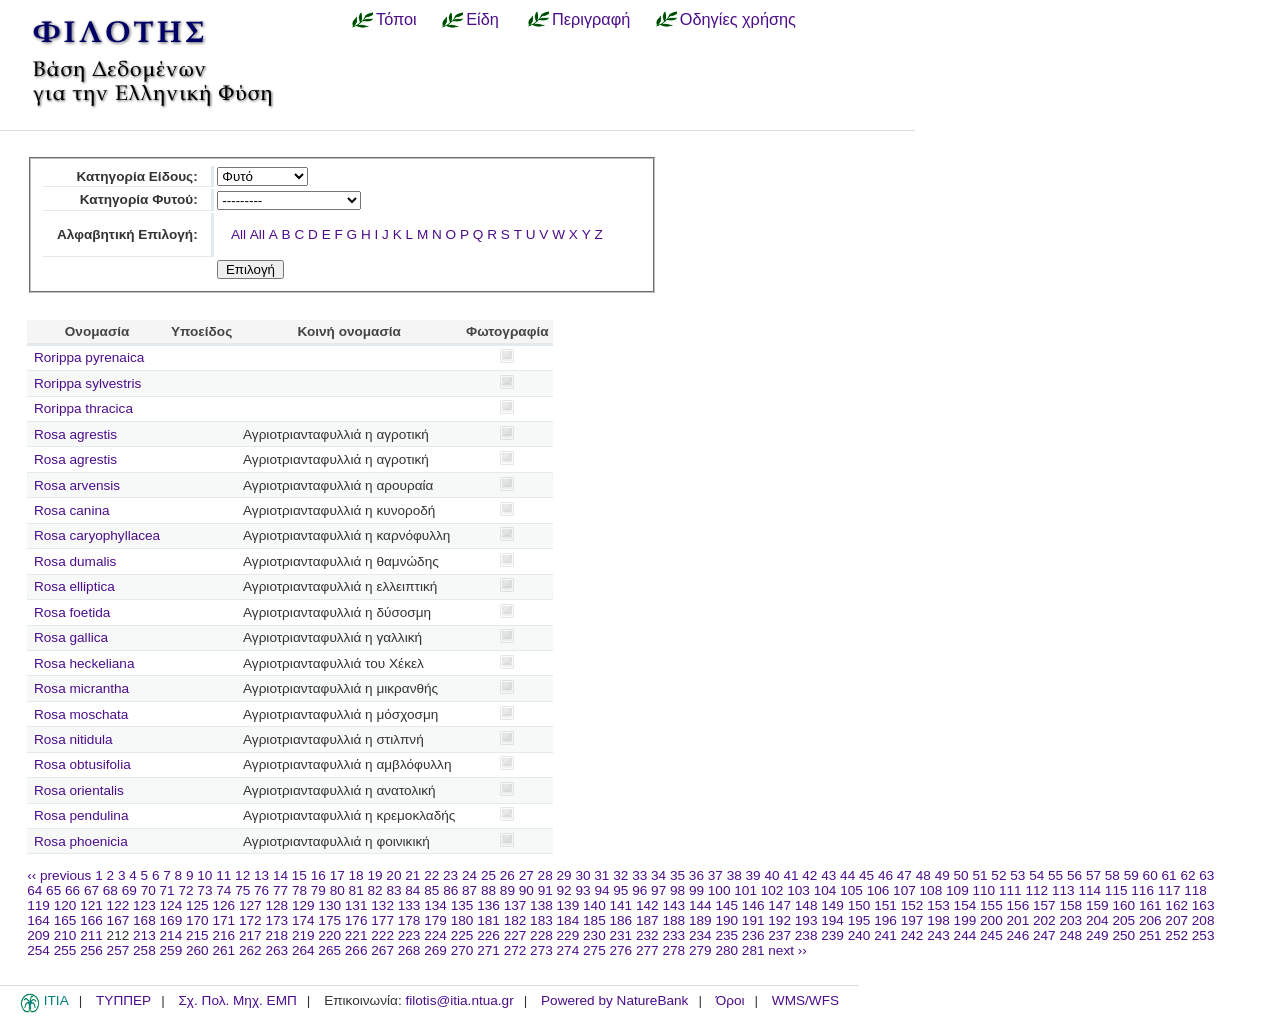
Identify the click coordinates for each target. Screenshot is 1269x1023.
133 (409, 905)
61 (1169, 875)
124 (171, 905)
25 (488, 875)
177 (382, 920)
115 (1116, 890)
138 (541, 905)
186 (621, 920)
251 (1150, 935)
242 (912, 935)
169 (171, 920)
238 (806, 935)
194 (832, 920)
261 (223, 950)
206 (1150, 920)
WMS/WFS (805, 1000)
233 (673, 935)
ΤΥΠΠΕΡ (123, 1000)
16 (318, 875)
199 (965, 920)
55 (1055, 875)
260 (197, 950)
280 (726, 950)
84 (412, 890)
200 (991, 920)
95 (620, 890)
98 (677, 890)
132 (382, 905)
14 (280, 875)
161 (1150, 905)
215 (197, 935)
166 (91, 920)
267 (382, 950)
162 (1176, 905)
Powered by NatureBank (614, 1000)
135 (462, 905)
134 (435, 905)
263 (276, 950)
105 (851, 890)
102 (772, 890)
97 (658, 890)
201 (1018, 920)
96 (639, 890)
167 (118, 920)
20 (393, 875)
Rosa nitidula (73, 739)
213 (144, 935)
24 (469, 875)
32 (620, 875)
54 (1036, 875)
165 (65, 920)
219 (303, 935)
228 (541, 935)
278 (673, 950)
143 (673, 905)
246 (1018, 935)
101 (745, 890)
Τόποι (396, 19)
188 (673, 920)
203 (1070, 920)
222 (382, 935)
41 (790, 875)
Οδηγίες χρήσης (738, 19)
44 (847, 875)
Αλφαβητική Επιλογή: (127, 234)
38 (734, 875)
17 (337, 875)
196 (885, 920)
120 (65, 905)
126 (223, 905)
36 (696, 875)
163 (1203, 905)
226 (488, 935)
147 (779, 905)
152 (912, 905)
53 (1017, 875)
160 (1123, 905)
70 (148, 890)
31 (601, 875)
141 (621, 905)
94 (601, 890)
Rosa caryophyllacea (97, 535)
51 (979, 875)
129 (303, 905)
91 (545, 890)
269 (435, 950)
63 (1206, 875)
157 (1044, 905)
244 (965, 935)
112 (1036, 890)
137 (515, 905)
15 (299, 875)
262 (250, 950)
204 (1097, 920)
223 (409, 935)
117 (1169, 890)
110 (984, 890)
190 (726, 920)
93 (582, 890)
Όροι (730, 1000)
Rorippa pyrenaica (89, 357)
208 (1203, 920)
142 (647, 905)
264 (303, 950)
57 (1093, 875)
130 (329, 905)
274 (568, 950)
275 (594, 950)
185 (594, 920)
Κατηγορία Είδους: (136, 176)
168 (144, 920)
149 (832, 905)
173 (276, 920)
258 (144, 950)
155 (991, 905)
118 (1195, 890)
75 (242, 890)
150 (859, 905)
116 (1142, 890)
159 (1097, 905)
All (238, 234)
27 (526, 875)
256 (91, 950)
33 (639, 875)
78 (299, 890)
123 (144, 905)
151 (885, 905)
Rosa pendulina (81, 815)
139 (568, 905)
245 (991, 935)
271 (488, 950)
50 (961, 875)
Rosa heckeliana (84, 663)
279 (700, 950)
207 (1176, 920)
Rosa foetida (72, 612)
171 (223, 920)
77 (280, 890)
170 (197, 920)
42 (809, 875)
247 (1044, 935)
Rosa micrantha (81, 688)
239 (832, 935)
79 (318, 890)
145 (726, 905)
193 (806, 920)
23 (450, 875)
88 (488, 890)
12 (242, 875)
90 (526, 890)
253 (1203, 935)
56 (1074, 875)
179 (435, 920)
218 (276, 935)
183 (541, 920)
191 (753, 920)
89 (507, 890)
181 (488, 920)
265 (329, 950)
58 (1112, 875)
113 (1063, 890)
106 (878, 890)
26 (507, 875)
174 (303, 920)
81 (356, 890)
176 (356, 920)
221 (356, 935)
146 (753, 905)
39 (753, 875)
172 (250, 920)
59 (1131, 875)
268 (409, 950)
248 (1070, 935)
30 (582, 875)
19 (374, 875)
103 (798, 890)
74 (223, 890)
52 (998, 875)
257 (118, 950)
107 (904, 890)
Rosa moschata (81, 714)
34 (658, 875)
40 (771, 875)
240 (859, 935)
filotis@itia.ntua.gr (459, 1000)
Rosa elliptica (74, 586)
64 (34, 890)
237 (779, 935)
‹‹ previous (59, 875)
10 (204, 875)
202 (1044, 920)
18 (356, 875)
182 (515, 920)
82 (375, 890)
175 (329, 920)
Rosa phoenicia (81, 841)
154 (965, 905)
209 (38, 935)
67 (91, 890)
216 (223, 935)
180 (462, 920)
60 (1150, 875)
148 (806, 905)
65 (53, 890)
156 (1018, 905)
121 (91, 905)
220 (329, 935)
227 (515, 935)
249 (1097, 935)
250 (1123, 935)
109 (957, 890)
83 (393, 890)
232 (647, 935)
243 (938, 935)
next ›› (787, 950)
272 (515, 950)
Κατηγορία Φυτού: (139, 199)
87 (469, 890)
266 (356, 950)
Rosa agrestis (75, 434)
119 (38, 905)
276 (621, 950)
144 (700, 905)
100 (719, 890)
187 (647, 920)
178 (409, 920)
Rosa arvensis (77, 485)
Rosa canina (72, 510)
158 (1070, 905)
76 (261, 890)
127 (250, 905)
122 (118, 905)
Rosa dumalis (75, 561)
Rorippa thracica (83, 408)
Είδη (482, 19)
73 (204, 890)
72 (185, 890)
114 (1089, 890)
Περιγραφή (591, 19)
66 (72, 890)
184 (568, 920)
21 (412, 875)
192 (779, 920)
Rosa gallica (71, 637)
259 (171, 950)
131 (356, 905)
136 (488, 905)
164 (38, 920)
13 (261, 875)
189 (700, 920)
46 (885, 875)
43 (828, 875)
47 (904, 875)
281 (753, 950)
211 (91, 935)
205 (1123, 920)
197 (912, 920)
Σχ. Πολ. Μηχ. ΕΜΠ (237, 1000)
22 (431, 875)
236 (753, 935)
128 (276, 905)
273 (541, 950)
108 (931, 890)
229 (568, 935)
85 (431, 890)
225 (462, 935)
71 (167, 890)
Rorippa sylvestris (87, 383)
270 (462, 950)
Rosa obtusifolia (82, 764)
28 (545, 875)
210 (65, 935)
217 (250, 935)
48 (923, 875)
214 (171, 935)
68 (110, 890)
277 (647, 950)
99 (696, 890)
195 (859, 920)
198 (938, 920)
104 (825, 890)
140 (594, 905)
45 (866, 875)
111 (1010, 890)
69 (129, 890)
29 (564, 875)
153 (938, 905)
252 (1176, 935)
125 (197, 905)
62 (1187, 875)
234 (700, 935)
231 (621, 935)
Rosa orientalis (79, 790)
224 (435, 935)
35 (677, 875)
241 (885, 935)
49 (942, 875)
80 (337, 890)
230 (594, 935)
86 (450, 890)
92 (564, 890)
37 (715, 875)
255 (65, 950)
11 (223, 875)
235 (726, 935)
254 (38, 950)
